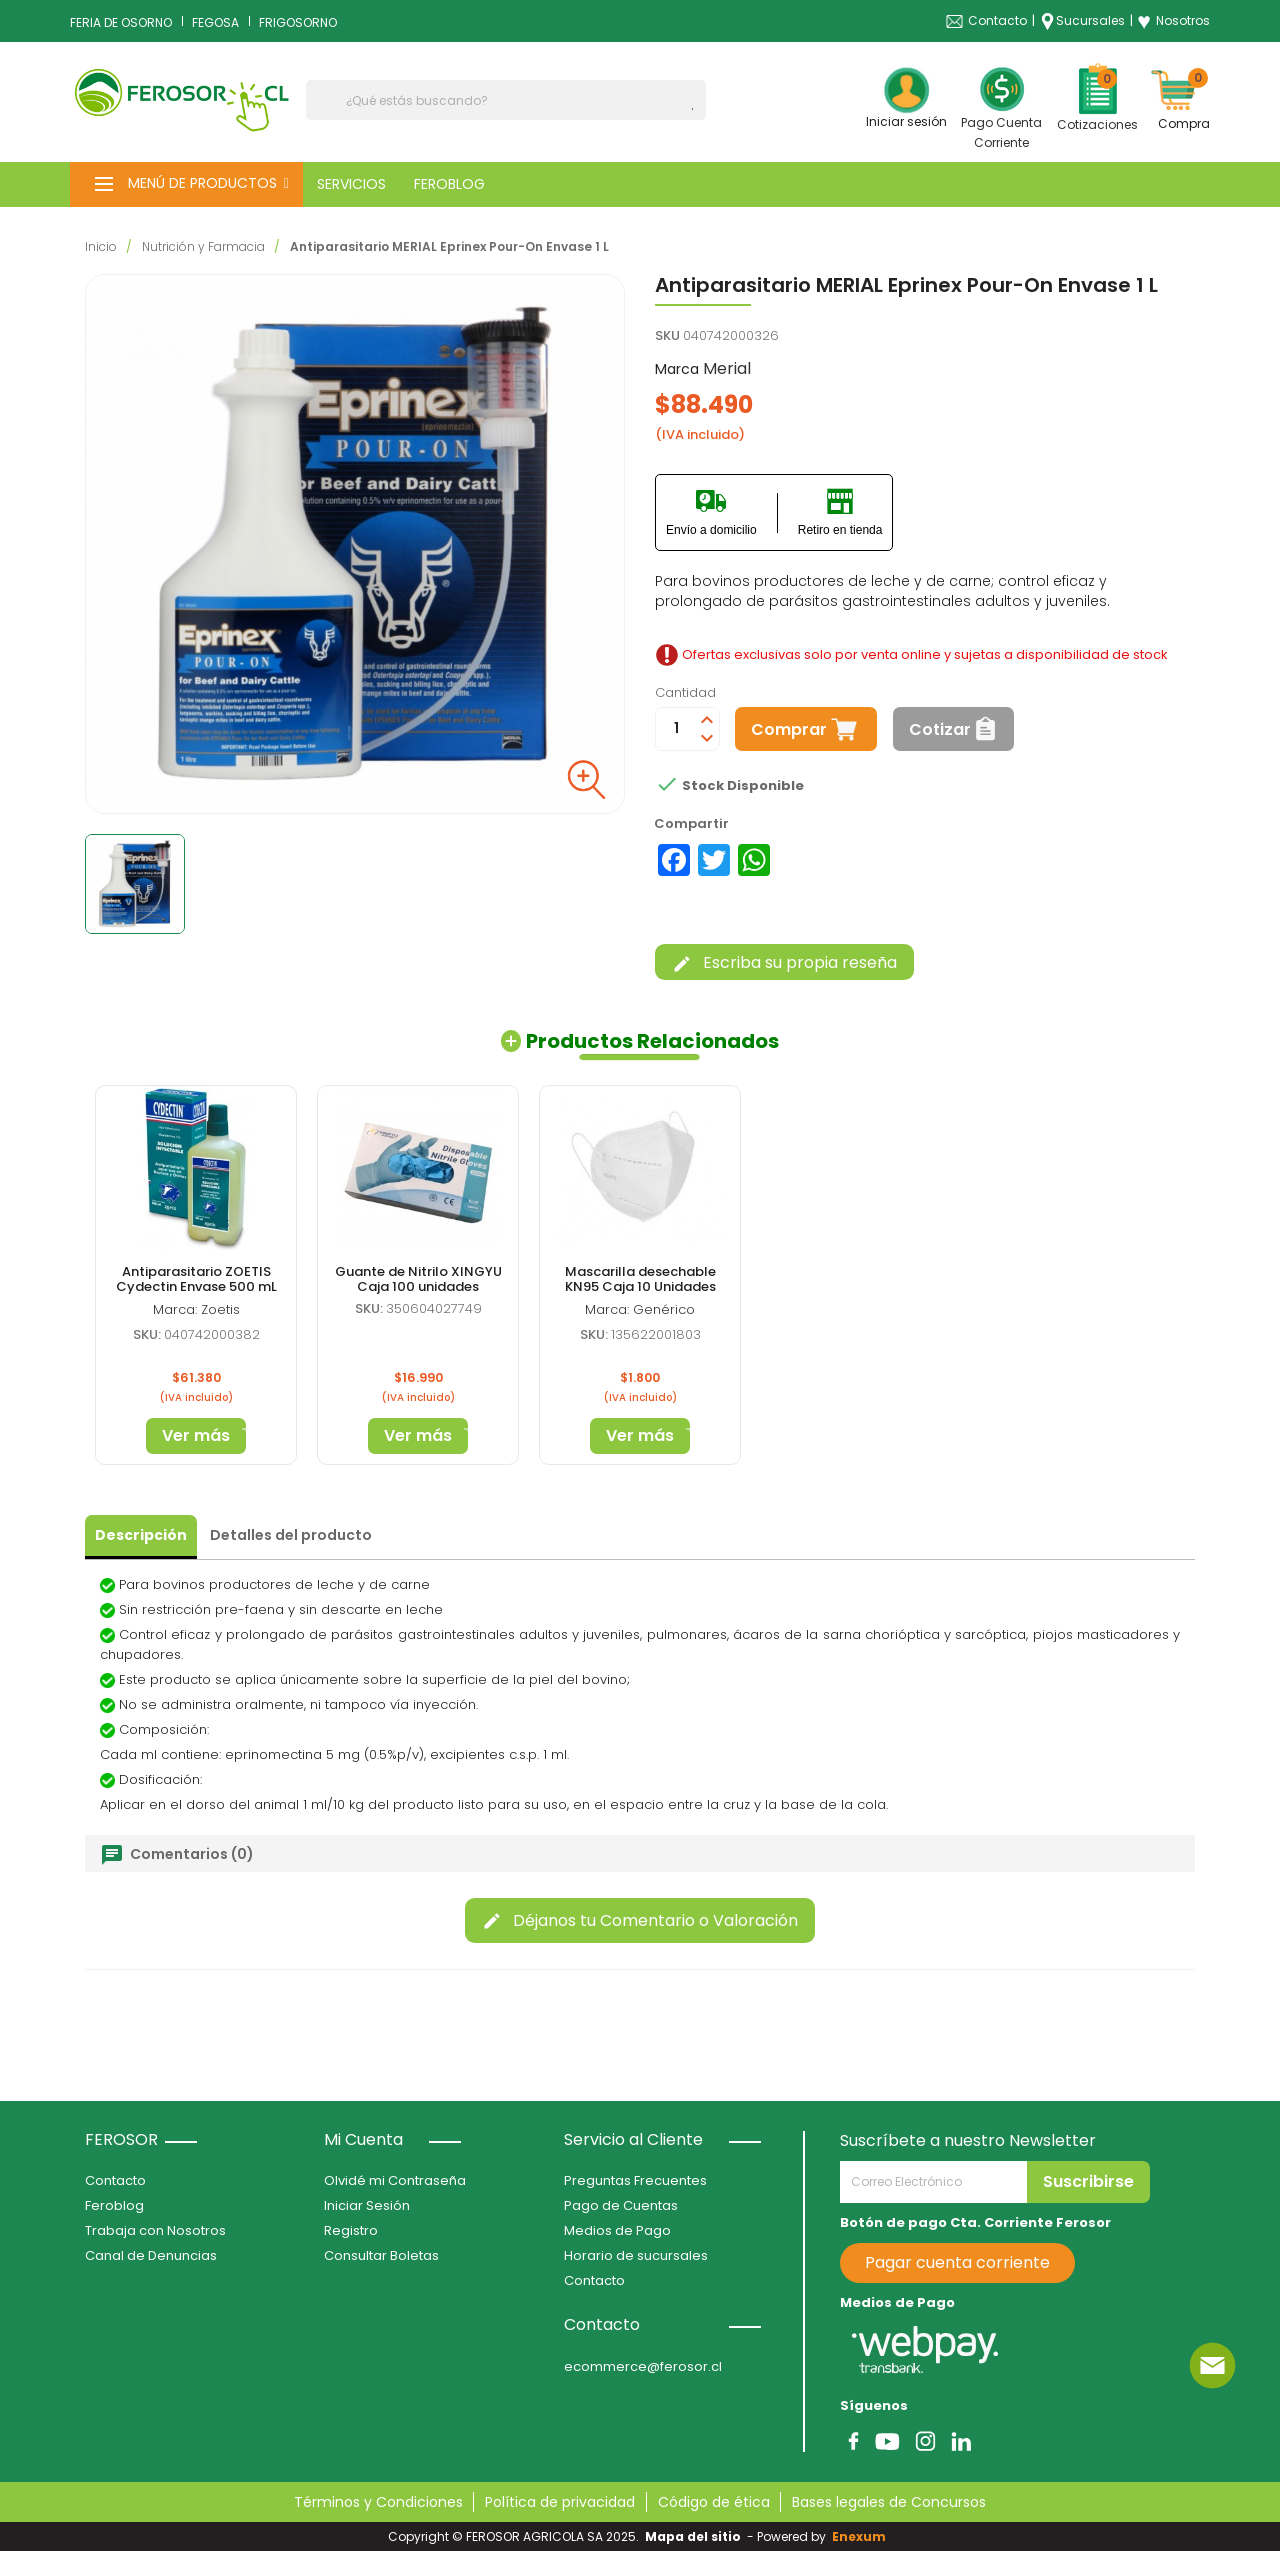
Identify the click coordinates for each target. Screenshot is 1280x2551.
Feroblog (114, 2205)
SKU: (369, 1308)
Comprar (789, 729)
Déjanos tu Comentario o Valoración (640, 1920)
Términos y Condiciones (378, 2502)
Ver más (196, 1435)
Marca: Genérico (640, 1309)
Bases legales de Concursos (889, 2502)
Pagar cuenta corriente (957, 2262)
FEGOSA (215, 22)
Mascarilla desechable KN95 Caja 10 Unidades (640, 1278)
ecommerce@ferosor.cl (643, 2366)
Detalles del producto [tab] (291, 1535)
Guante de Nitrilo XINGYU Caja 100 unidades (418, 1278)
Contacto (997, 20)
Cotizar (940, 729)
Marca (677, 369)
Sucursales (1090, 20)
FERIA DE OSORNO (121, 22)
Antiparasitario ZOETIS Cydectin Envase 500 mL (196, 1278)
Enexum (862, 2536)
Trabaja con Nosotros (155, 2230)
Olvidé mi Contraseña (395, 2180)
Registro (351, 2230)
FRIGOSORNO (298, 22)
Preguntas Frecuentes (635, 2180)
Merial (727, 368)
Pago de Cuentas (621, 2205)
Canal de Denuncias (151, 2255)
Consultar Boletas (381, 2255)
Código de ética (714, 2502)
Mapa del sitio (693, 2536)
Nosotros (1173, 21)
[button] (186, 184)
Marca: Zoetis (196, 1309)
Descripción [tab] (141, 1535)
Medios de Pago (617, 2230)
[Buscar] (506, 100)
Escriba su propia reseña (784, 962)
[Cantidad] (676, 729)
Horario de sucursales (636, 2255)
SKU (667, 335)
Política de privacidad (560, 2502)
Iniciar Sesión (367, 2205)
